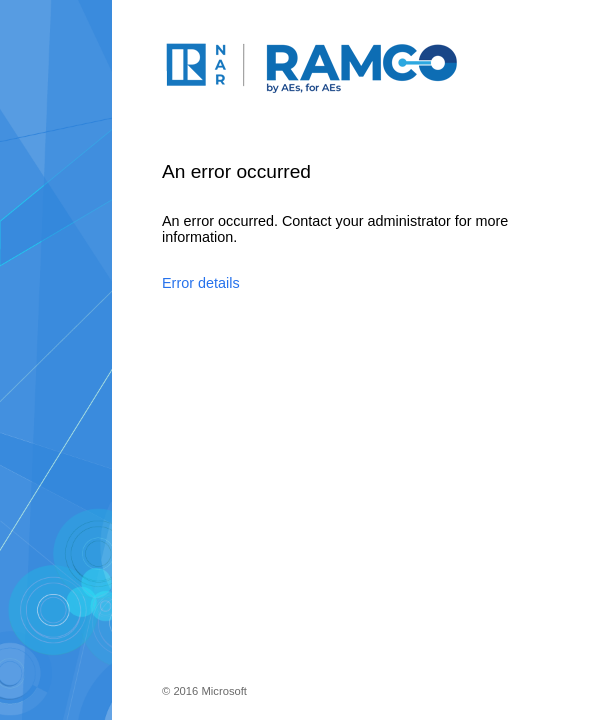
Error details (201, 283)
